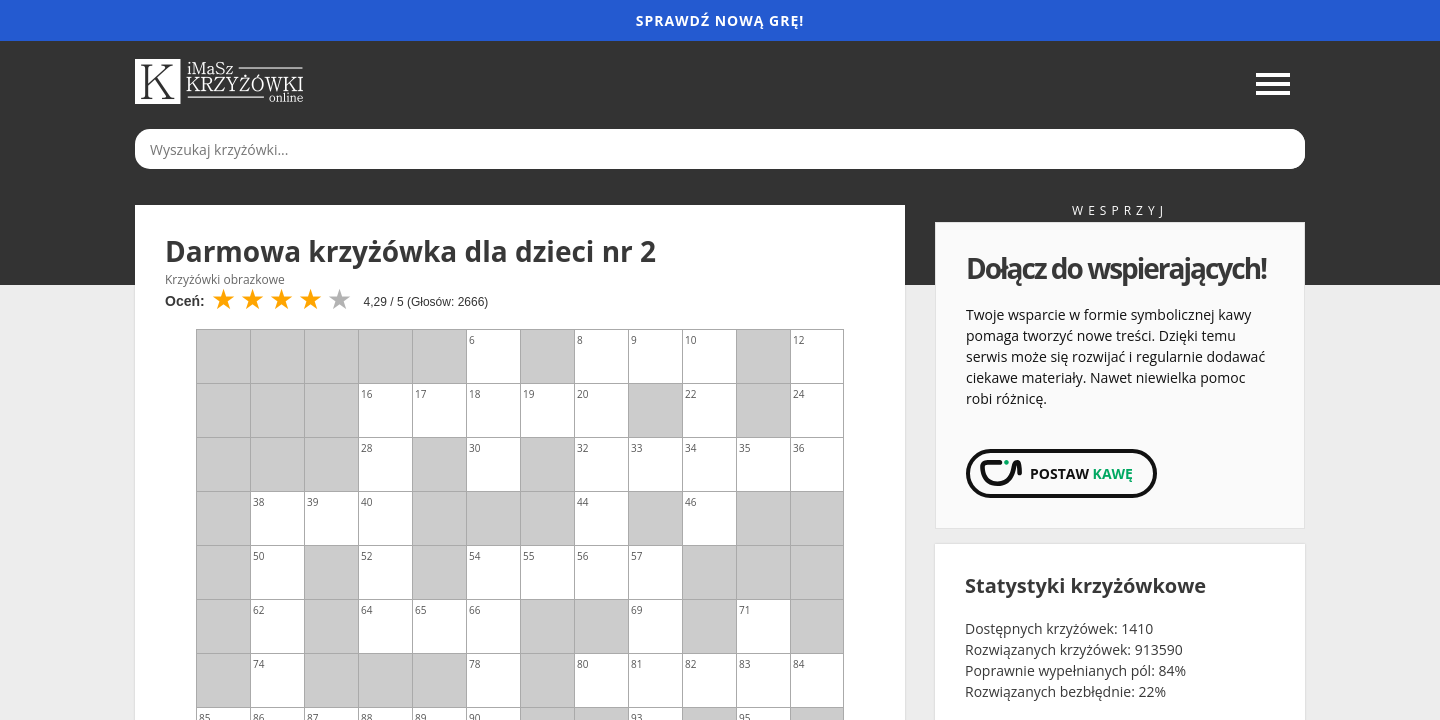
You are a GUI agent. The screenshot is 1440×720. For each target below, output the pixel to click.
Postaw (1081, 473)
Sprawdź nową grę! (720, 20)
